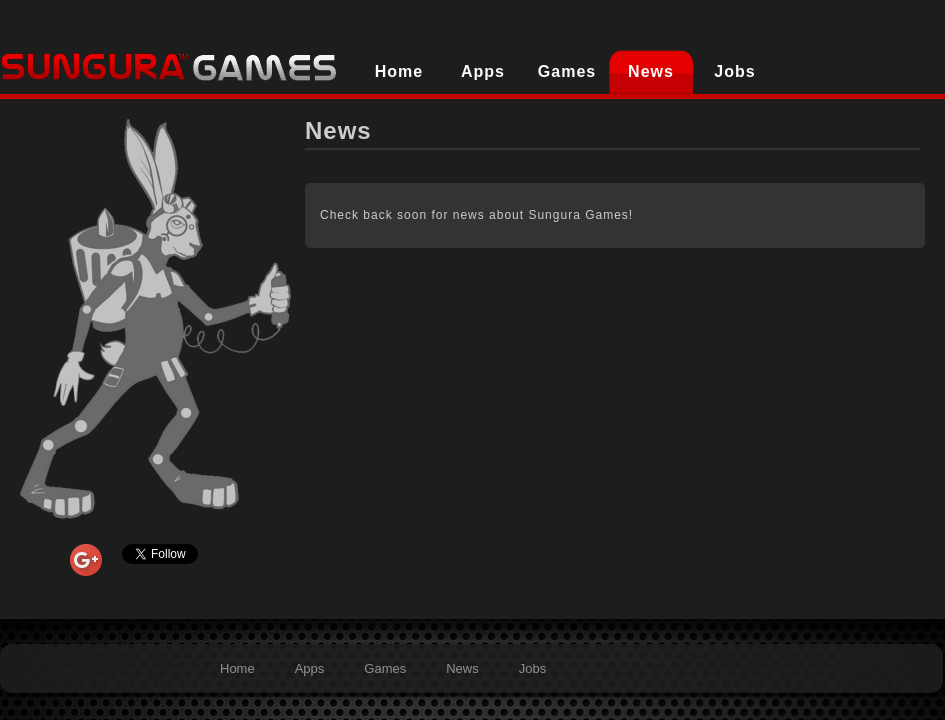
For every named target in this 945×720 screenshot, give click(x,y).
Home (399, 71)
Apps (483, 71)
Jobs (734, 71)
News (651, 71)
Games (567, 71)
